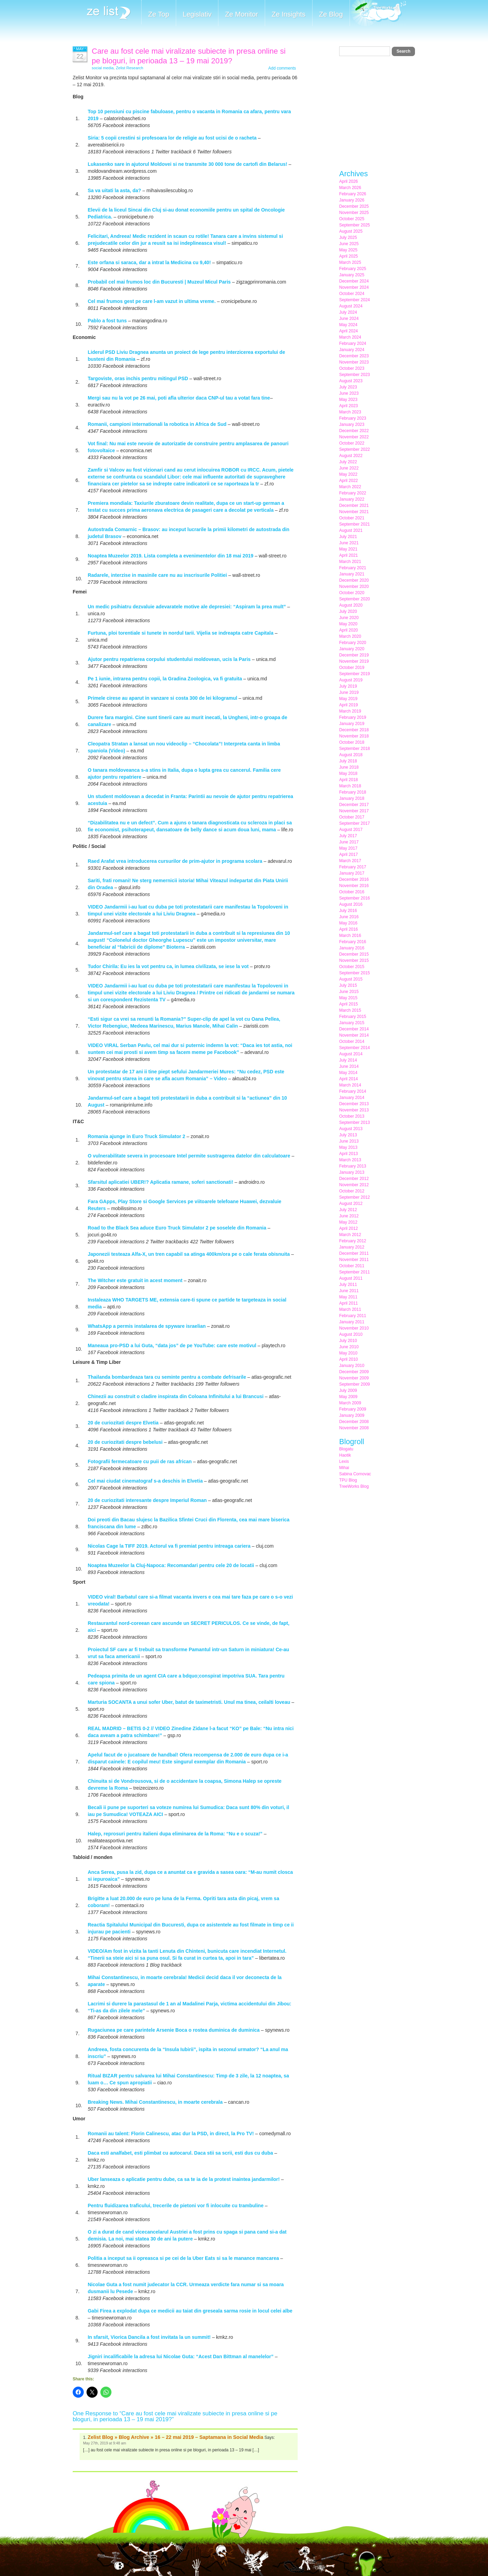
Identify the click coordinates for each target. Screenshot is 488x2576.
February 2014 (352, 1091)
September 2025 (354, 225)
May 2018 (348, 773)
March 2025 (350, 262)
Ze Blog (331, 14)
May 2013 (348, 1147)
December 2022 (354, 430)
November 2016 (354, 885)
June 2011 (349, 1290)
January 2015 (351, 1022)
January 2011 (351, 1322)
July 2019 (348, 686)
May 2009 (348, 1396)
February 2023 (352, 418)
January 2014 (351, 1097)
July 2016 (348, 910)
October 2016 (351, 891)
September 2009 (354, 1384)
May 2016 (348, 923)
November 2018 (354, 736)
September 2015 (354, 973)
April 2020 (348, 630)
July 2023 (348, 387)
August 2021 (350, 530)
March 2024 (350, 337)
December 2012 (354, 1178)
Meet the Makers (378, 13)
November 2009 (354, 1378)
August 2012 (350, 1203)
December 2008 (354, 1421)
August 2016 (350, 904)
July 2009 (348, 1390)
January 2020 (351, 648)
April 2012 (348, 1228)
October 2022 (351, 443)
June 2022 (349, 468)
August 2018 (350, 754)
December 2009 (354, 1371)
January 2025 (351, 274)
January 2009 (351, 1415)
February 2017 (352, 867)
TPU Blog (348, 1480)
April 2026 (348, 181)
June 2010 (349, 1346)
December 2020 (354, 580)
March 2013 (350, 1159)
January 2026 (351, 200)
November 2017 (354, 810)
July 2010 (348, 1340)
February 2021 (352, 567)
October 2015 (351, 966)
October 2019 (351, 667)
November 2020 (354, 586)
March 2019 (350, 711)
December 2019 (354, 655)
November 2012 (354, 1184)
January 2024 (351, 349)
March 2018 (350, 786)
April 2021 (348, 555)
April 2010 (348, 1359)
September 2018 (354, 748)
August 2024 (350, 306)
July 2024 (348, 312)
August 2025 (350, 231)
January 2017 (351, 873)
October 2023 (351, 368)
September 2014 (354, 1047)
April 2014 (348, 1078)
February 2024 (352, 343)
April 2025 (348, 256)
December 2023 (354, 356)
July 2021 (348, 536)
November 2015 (354, 960)
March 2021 (350, 561)
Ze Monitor (241, 14)
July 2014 (348, 1060)
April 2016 (348, 929)
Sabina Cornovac (355, 1474)
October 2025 (351, 218)
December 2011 (354, 1253)
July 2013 (348, 1135)
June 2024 (349, 318)
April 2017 (348, 854)
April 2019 (348, 705)
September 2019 (354, 673)
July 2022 (348, 461)
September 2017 (354, 823)
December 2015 (354, 954)
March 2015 (350, 1010)
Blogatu (346, 1449)
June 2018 (349, 767)
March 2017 (350, 860)
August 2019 (350, 680)
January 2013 (351, 1172)
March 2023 (350, 412)
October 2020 (351, 592)
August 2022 (350, 455)
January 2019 (351, 723)
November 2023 (354, 362)
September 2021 (354, 524)
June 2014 (349, 1066)
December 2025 (354, 206)
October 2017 (351, 817)
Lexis (344, 1461)
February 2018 (352, 792)
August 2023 (350, 380)
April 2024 (348, 331)
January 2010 (351, 1365)
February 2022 (352, 493)
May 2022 (348, 474)
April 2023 (348, 405)
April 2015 (348, 1004)
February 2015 (352, 1016)
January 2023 (351, 424)
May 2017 (348, 848)
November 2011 (354, 1259)
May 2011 (348, 1297)
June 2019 (349, 692)
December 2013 (354, 1103)
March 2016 (350, 935)
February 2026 (352, 193)
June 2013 (349, 1141)
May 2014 (348, 1072)
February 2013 (352, 1166)
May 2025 (348, 250)
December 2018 (354, 729)
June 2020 (349, 617)
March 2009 (350, 1403)
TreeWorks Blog (354, 1486)
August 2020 (350, 605)
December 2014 (354, 1029)
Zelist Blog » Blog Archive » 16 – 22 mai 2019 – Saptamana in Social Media (175, 2437)
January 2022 (351, 499)
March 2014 (350, 1085)
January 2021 (351, 574)
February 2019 (352, 717)
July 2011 (348, 1284)
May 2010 (348, 1353)
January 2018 (351, 798)
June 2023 (349, 393)
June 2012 (349, 1216)
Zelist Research (129, 68)
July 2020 (348, 611)
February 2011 (352, 1315)
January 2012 (351, 1247)
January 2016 (351, 948)
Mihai (344, 1467)
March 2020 (350, 636)
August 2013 (350, 1128)
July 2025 (348, 237)
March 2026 (350, 187)
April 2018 (348, 779)
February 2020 (352, 642)
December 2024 (354, 281)
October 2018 (351, 742)
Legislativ (197, 14)
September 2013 (354, 1122)
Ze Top (158, 14)
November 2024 (354, 287)
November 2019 (354, 661)
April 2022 (348, 480)
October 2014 (351, 1041)
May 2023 (348, 399)
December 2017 (354, 804)
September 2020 (354, 599)
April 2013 (348, 1153)
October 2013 (351, 1116)
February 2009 (352, 1409)
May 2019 (348, 698)
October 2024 (351, 293)
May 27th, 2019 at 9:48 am (104, 2443)
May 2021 (348, 549)
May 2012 (348, 1222)
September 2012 (354, 1197)
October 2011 (351, 1265)
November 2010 (354, 1328)
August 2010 (350, 1334)
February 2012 (352, 1240)
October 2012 (351, 1191)
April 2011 (348, 1303)
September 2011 (354, 1272)
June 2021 (349, 542)
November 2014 (354, 1035)
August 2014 (350, 1054)
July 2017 (348, 835)
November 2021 (354, 511)
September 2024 (354, 299)
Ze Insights (289, 14)
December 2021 (354, 505)
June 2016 (349, 916)
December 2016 (354, 879)
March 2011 (350, 1309)
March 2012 (350, 1234)
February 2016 (352, 941)
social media (103, 68)
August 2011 (350, 1278)
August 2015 (350, 979)
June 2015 (349, 991)
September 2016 (354, 898)
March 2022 (350, 486)
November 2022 (354, 437)
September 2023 (354, 374)
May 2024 (348, 324)
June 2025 (349, 243)
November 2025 (354, 212)
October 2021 (351, 518)
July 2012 (348, 1209)
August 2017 (350, 829)
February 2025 (352, 268)
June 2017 (349, 842)
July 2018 (348, 761)
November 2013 (354, 1110)
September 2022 (354, 449)
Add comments (282, 68)
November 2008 (354, 1427)
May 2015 (348, 997)
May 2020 (348, 623)
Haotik (345, 1455)
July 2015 (348, 985)
